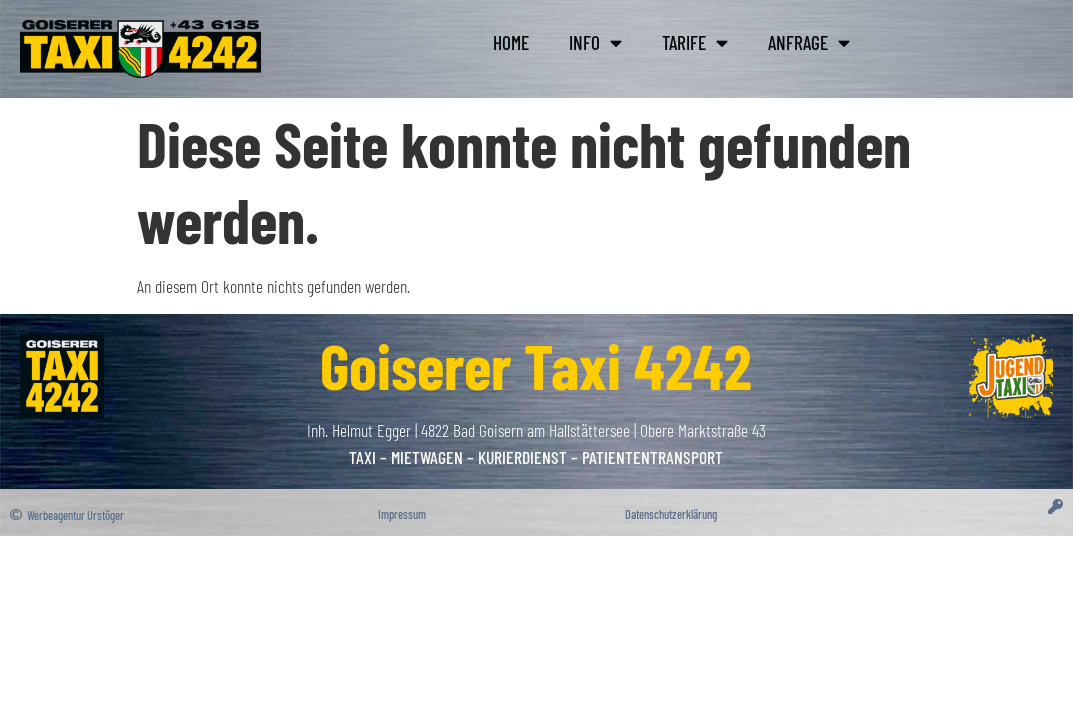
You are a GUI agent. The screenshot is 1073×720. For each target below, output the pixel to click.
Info (595, 42)
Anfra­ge (809, 42)
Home (511, 42)
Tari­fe (695, 42)
